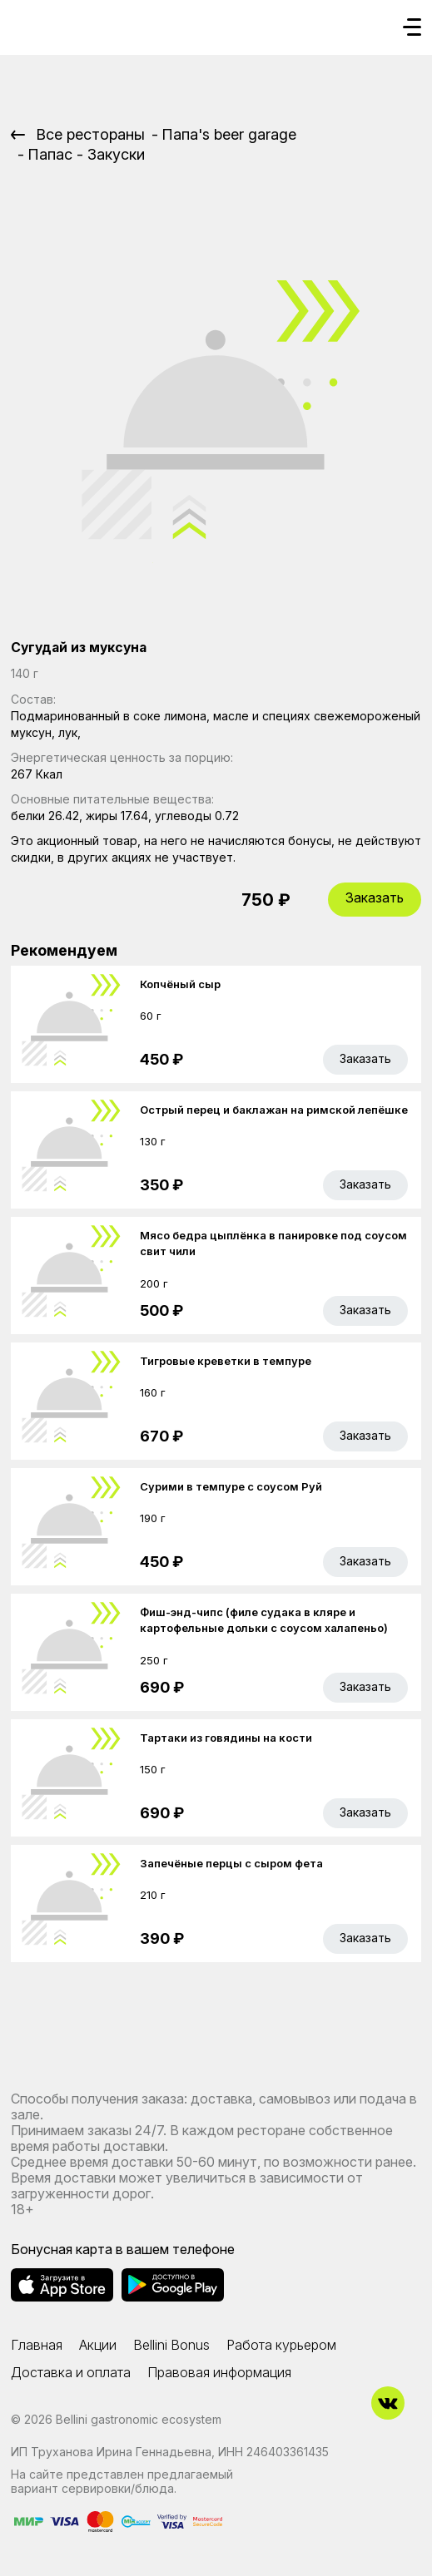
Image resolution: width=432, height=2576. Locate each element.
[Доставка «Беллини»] (27, 22)
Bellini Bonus (171, 2344)
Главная (36, 2344)
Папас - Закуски (86, 154)
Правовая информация (219, 2372)
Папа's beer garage (228, 134)
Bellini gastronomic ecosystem (138, 2419)
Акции (98, 2344)
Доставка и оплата (71, 2372)
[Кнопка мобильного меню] (412, 28)
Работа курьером (281, 2344)
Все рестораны (90, 134)
